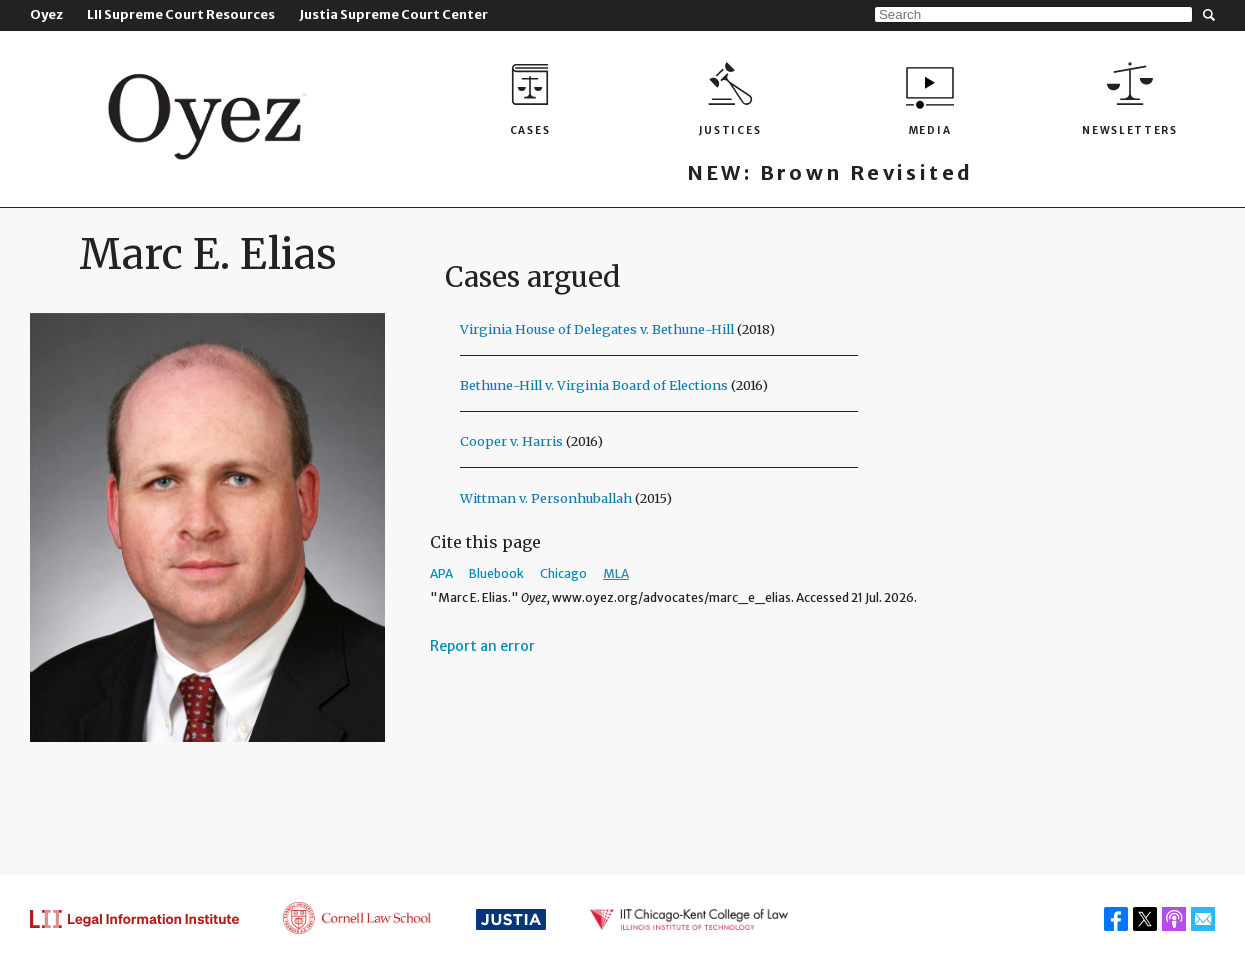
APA (441, 573)
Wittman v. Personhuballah (546, 498)
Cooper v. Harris (511, 441)
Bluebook (496, 573)
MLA (616, 573)
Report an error (482, 646)
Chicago (563, 573)
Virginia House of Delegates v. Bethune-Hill (597, 329)
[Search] (1033, 14)
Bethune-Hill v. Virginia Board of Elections (594, 385)
